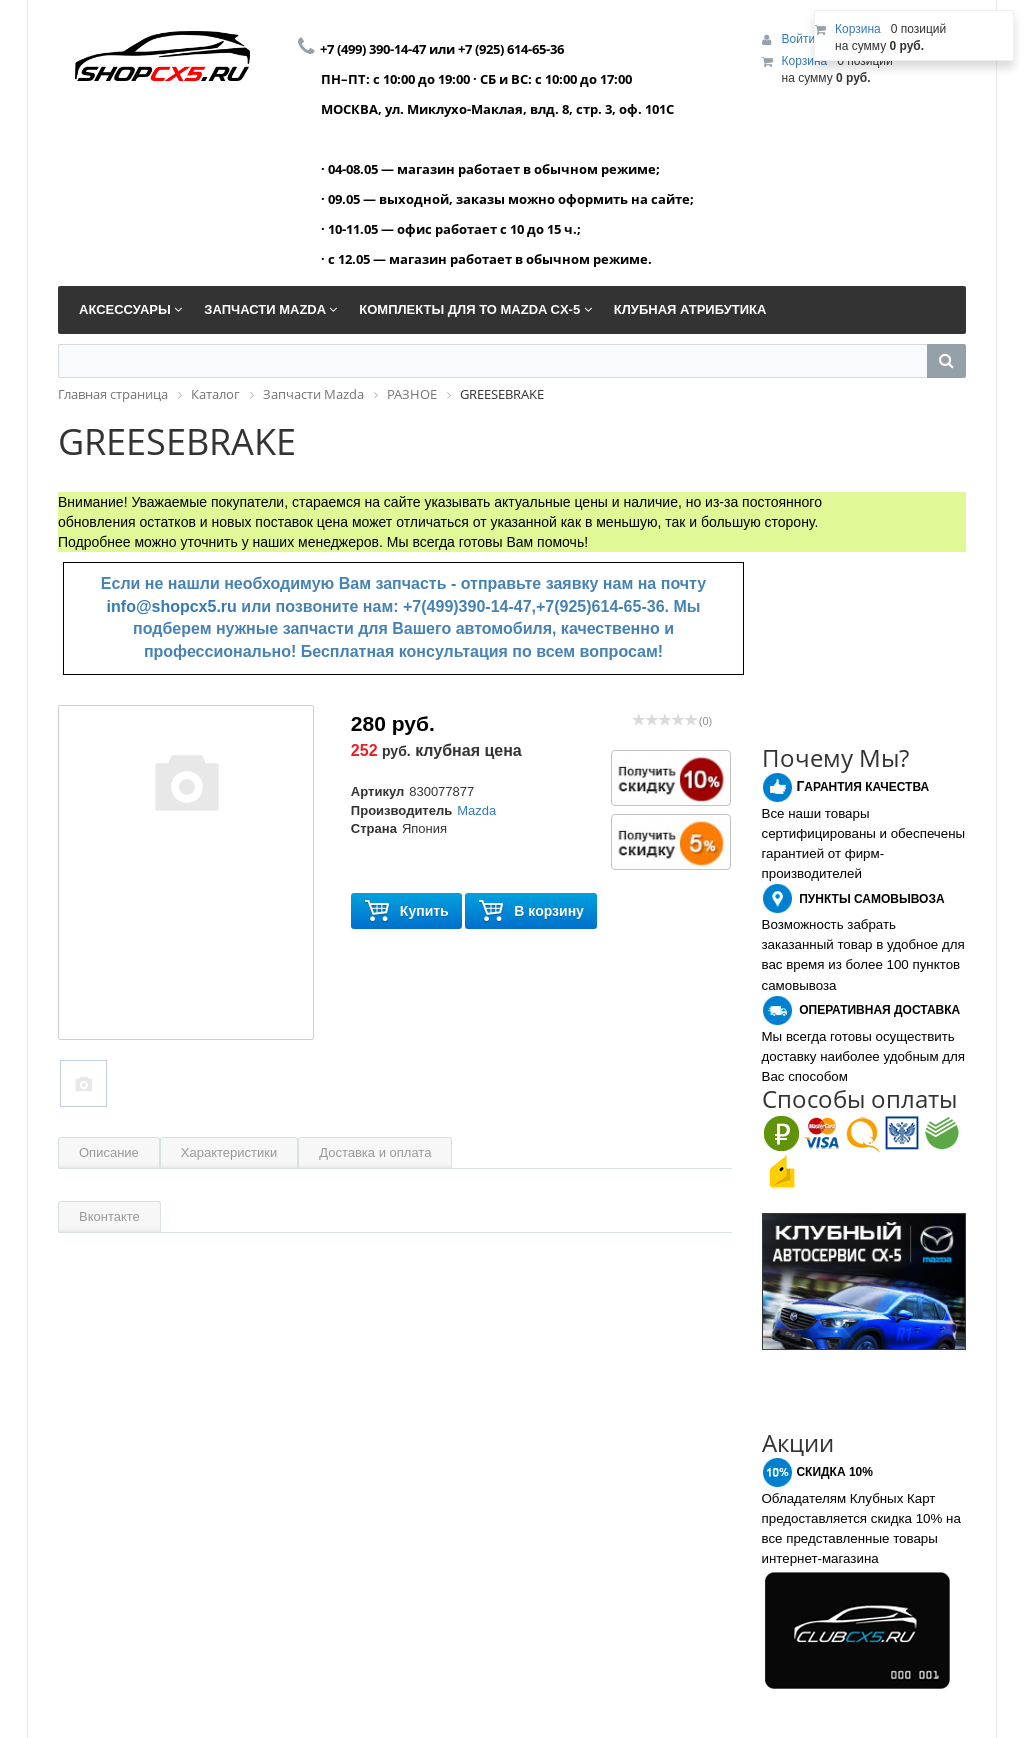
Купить (406, 911)
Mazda (476, 810)
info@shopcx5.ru (172, 606)
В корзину (531, 911)
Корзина (805, 61)
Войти (800, 39)
